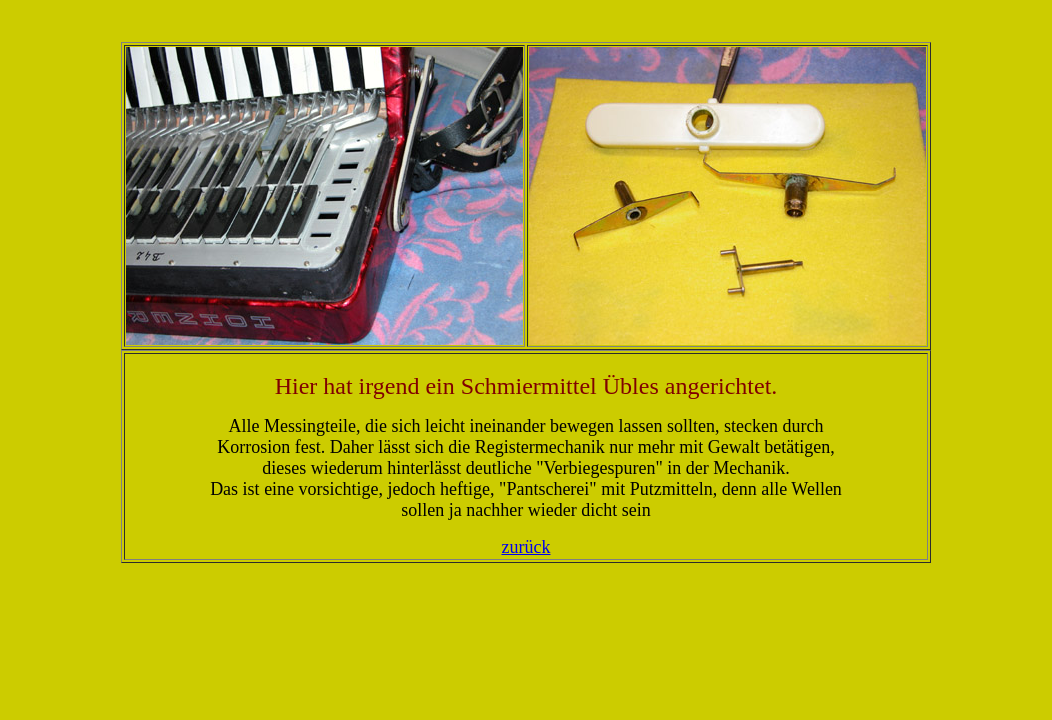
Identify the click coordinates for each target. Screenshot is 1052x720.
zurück (526, 547)
